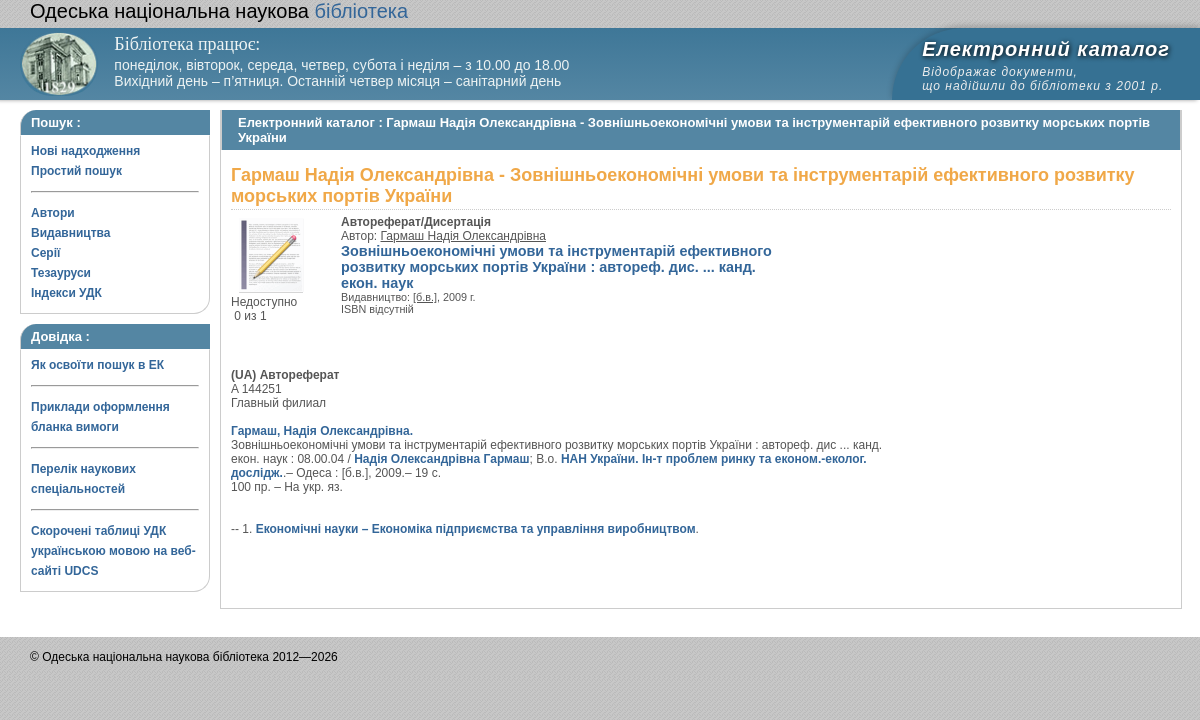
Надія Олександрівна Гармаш (441, 459)
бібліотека (219, 11)
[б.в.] (425, 297)
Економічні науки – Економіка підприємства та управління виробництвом (476, 529)
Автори (53, 213)
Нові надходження (85, 151)
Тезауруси (61, 273)
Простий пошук (76, 171)
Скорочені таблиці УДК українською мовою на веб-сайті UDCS (113, 551)
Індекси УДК (66, 293)
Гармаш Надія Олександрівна (463, 236)
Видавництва (70, 233)
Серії (45, 253)
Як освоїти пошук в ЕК (97, 365)
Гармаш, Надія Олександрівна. (322, 431)
